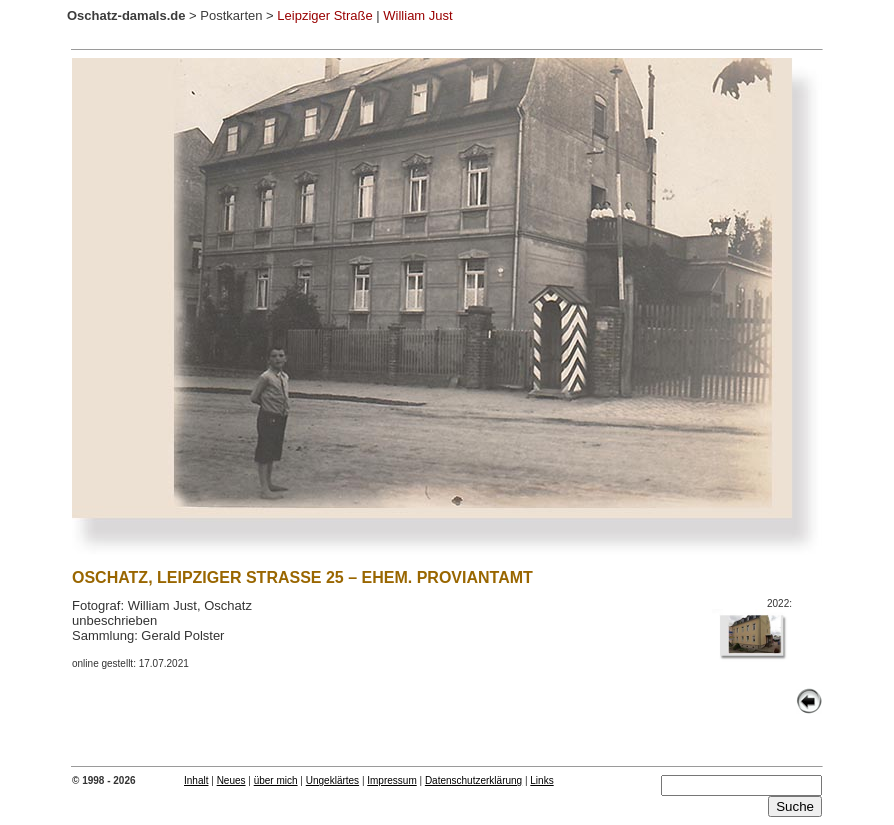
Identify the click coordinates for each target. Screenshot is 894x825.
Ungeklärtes (332, 780)
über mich (276, 780)
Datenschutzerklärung (473, 780)
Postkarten (231, 15)
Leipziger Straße (324, 15)
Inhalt (196, 780)
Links (541, 780)
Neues (231, 780)
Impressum (391, 780)
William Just (417, 15)
